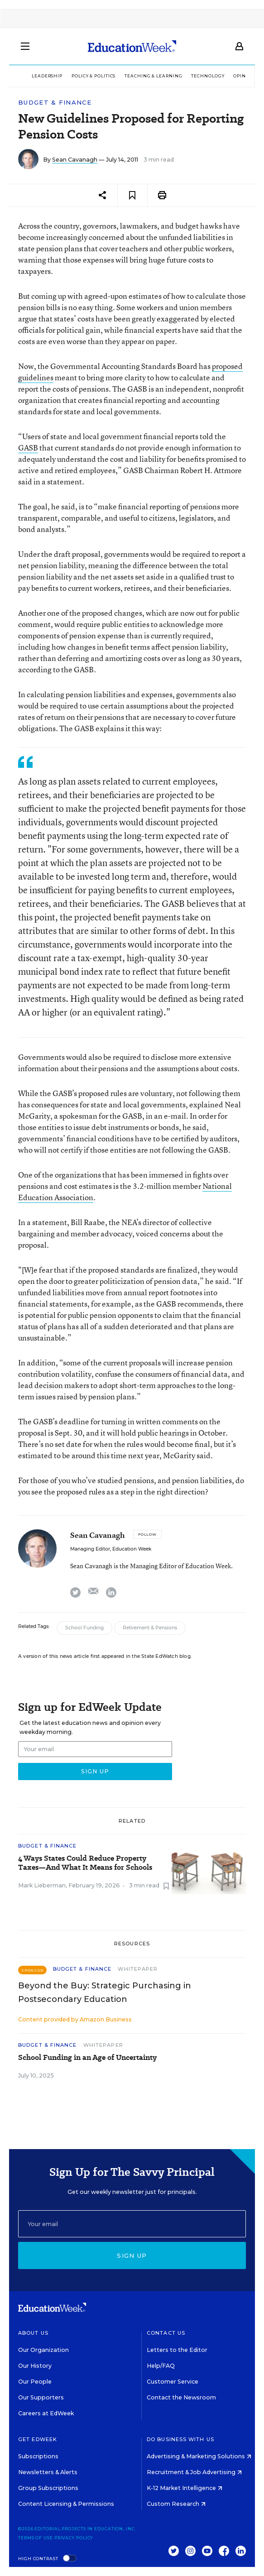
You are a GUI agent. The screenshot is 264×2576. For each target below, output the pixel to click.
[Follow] (147, 1534)
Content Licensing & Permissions (66, 2503)
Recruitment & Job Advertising (194, 2472)
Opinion (244, 75)
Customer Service (172, 2381)
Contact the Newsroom (181, 2397)
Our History (35, 2365)
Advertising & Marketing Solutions (199, 2456)
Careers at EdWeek (46, 2413)
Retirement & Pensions (150, 1628)
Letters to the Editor (177, 2349)
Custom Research (176, 2503)
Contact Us (166, 2333)
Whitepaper (138, 1969)
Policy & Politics (93, 75)
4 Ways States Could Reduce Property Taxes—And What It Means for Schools (85, 1863)
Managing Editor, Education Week (110, 1549)
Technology (207, 75)
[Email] (132, 2223)
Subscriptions (38, 2456)
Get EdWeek (37, 2439)
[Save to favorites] (132, 195)
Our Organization (43, 2349)
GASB (28, 447)
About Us (33, 2333)
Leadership (47, 75)
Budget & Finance (54, 102)
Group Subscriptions (48, 2488)
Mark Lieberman (42, 1885)
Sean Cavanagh (74, 159)
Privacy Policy (73, 2537)
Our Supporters (41, 2397)
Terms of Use (35, 2537)
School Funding (84, 1628)
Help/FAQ (161, 2365)
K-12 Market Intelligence (184, 2488)
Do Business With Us (180, 2439)
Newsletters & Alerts (47, 2472)
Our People (35, 2381)
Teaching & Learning (153, 75)
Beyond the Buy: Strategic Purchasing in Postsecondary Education (104, 1992)
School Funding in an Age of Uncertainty (87, 2057)
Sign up (132, 2255)
